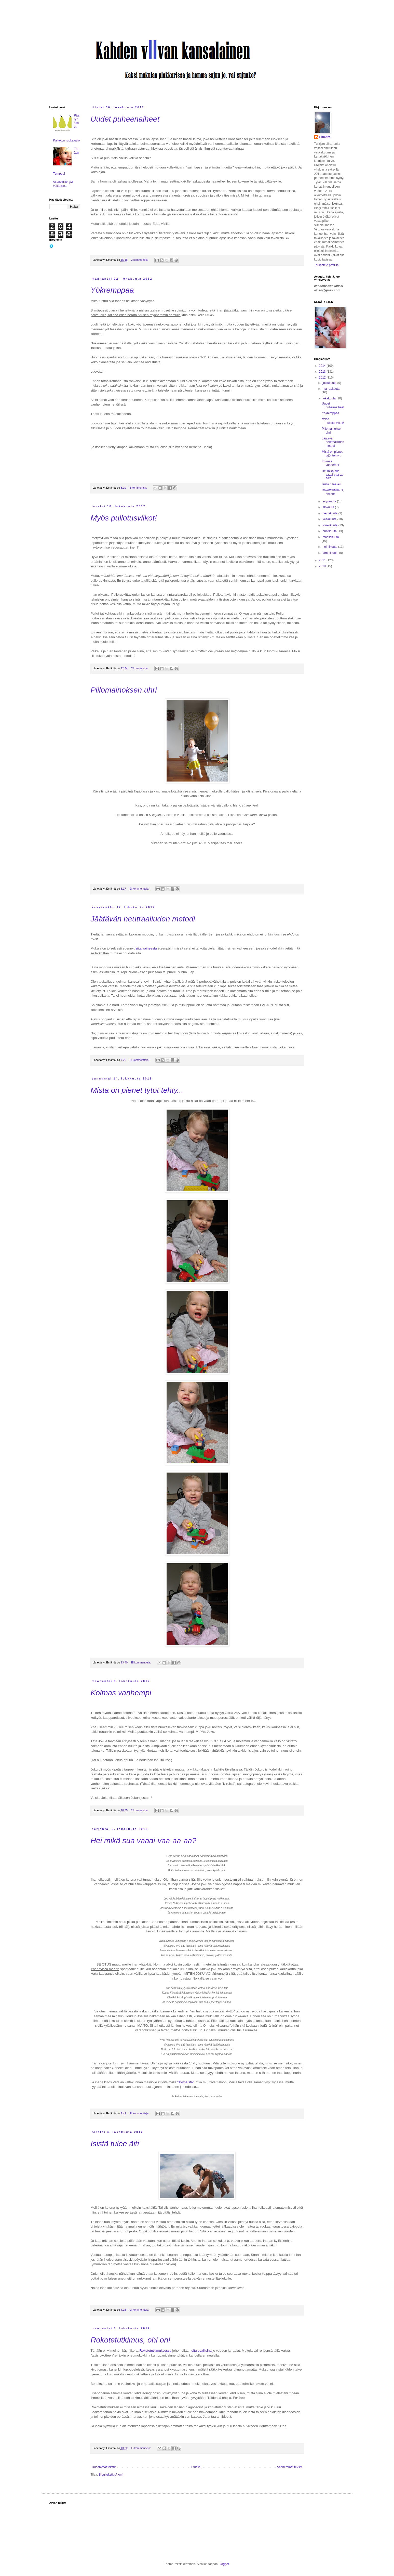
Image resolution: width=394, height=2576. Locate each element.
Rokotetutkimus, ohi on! (131, 2340)
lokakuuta (329, 398)
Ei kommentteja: (140, 888)
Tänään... (76, 152)
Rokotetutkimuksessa (155, 2350)
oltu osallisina (201, 2350)
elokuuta (328, 507)
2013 (323, 371)
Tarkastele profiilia (326, 265)
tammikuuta (330, 553)
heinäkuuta (330, 513)
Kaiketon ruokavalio (66, 140)
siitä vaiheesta (146, 948)
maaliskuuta (330, 537)
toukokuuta (330, 525)
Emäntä (324, 137)
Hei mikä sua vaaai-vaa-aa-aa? (143, 1840)
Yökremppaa (112, 290)
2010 (323, 566)
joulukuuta (329, 383)
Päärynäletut (76, 121)
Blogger (224, 2564)
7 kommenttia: (140, 668)
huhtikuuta (329, 531)
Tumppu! (59, 173)
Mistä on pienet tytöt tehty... (137, 1090)
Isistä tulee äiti (115, 2143)
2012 (323, 377)
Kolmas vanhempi (121, 1692)
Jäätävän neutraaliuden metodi (143, 919)
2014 (323, 366)
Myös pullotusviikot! (124, 518)
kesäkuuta (329, 519)
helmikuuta (330, 547)
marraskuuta (330, 389)
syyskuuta (329, 501)
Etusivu (196, 2467)
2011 (323, 560)
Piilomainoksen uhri (124, 690)
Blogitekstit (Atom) (111, 2474)
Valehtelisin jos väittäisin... (63, 184)
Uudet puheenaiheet (125, 119)
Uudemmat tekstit (104, 2467)
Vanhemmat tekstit (289, 2467)
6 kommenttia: (139, 487)
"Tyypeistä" (185, 2082)
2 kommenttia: (140, 259)
